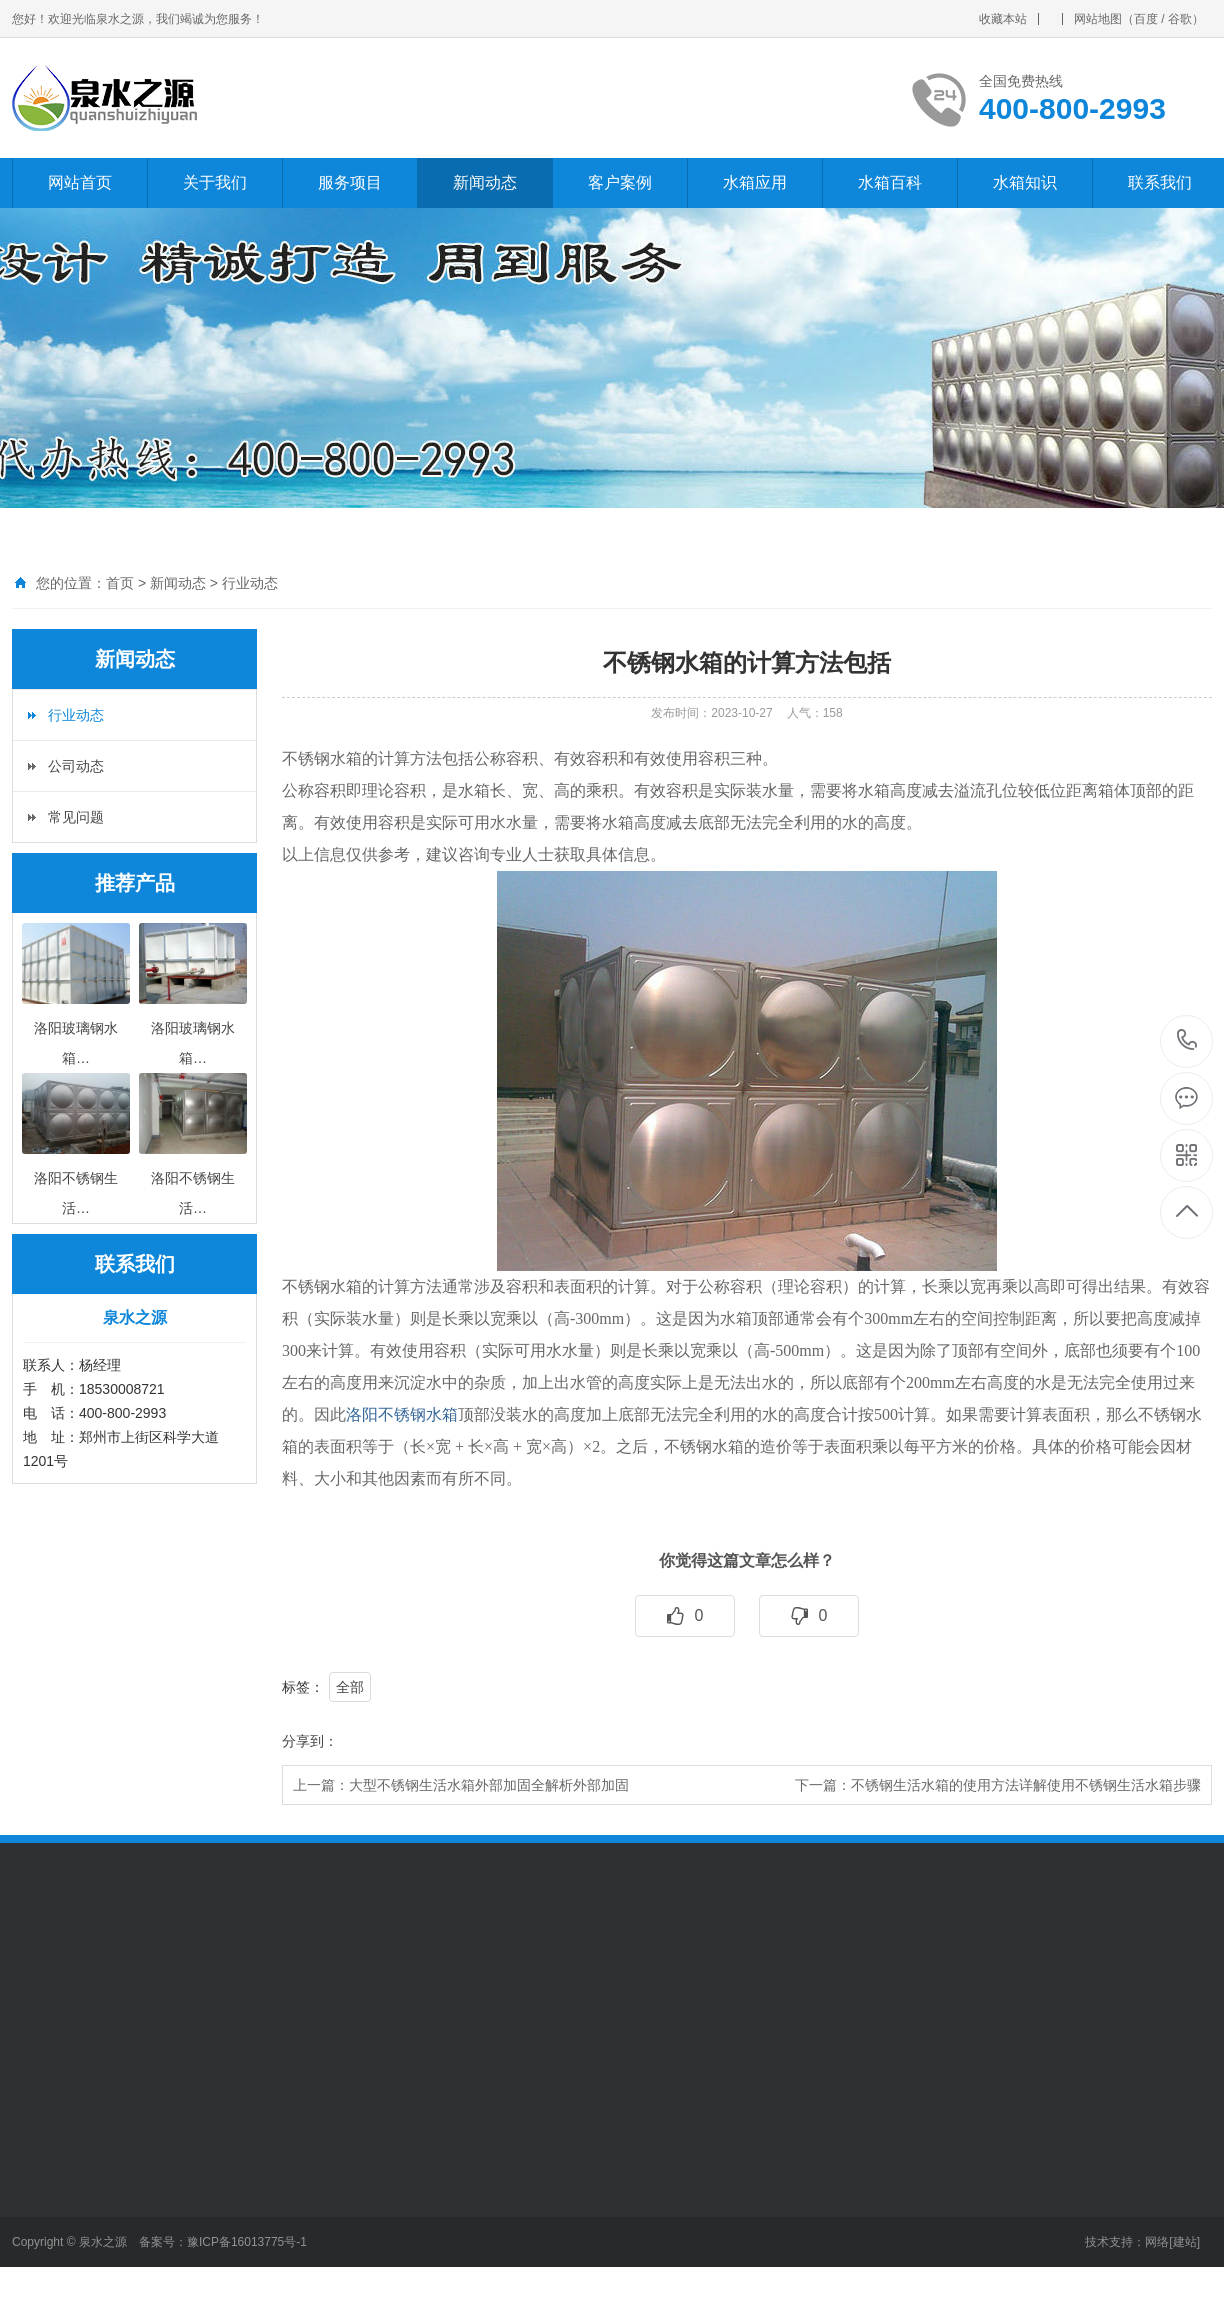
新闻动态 (485, 182)
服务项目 (350, 182)
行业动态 (250, 583)
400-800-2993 (1187, 1041)
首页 (120, 583)
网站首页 (80, 182)
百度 (1146, 19)
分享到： (310, 1741)
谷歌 (1180, 19)
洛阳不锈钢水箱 (402, 1414)
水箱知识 (1025, 182)
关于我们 (215, 182)
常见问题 (76, 817)
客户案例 (620, 182)
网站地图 (1098, 19)
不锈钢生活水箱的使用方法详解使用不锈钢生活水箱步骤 (1026, 1785)
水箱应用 (755, 182)
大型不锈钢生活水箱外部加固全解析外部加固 (489, 1785)
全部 (350, 1687)
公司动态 (76, 766)
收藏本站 (1003, 19)
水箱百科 (890, 182)
